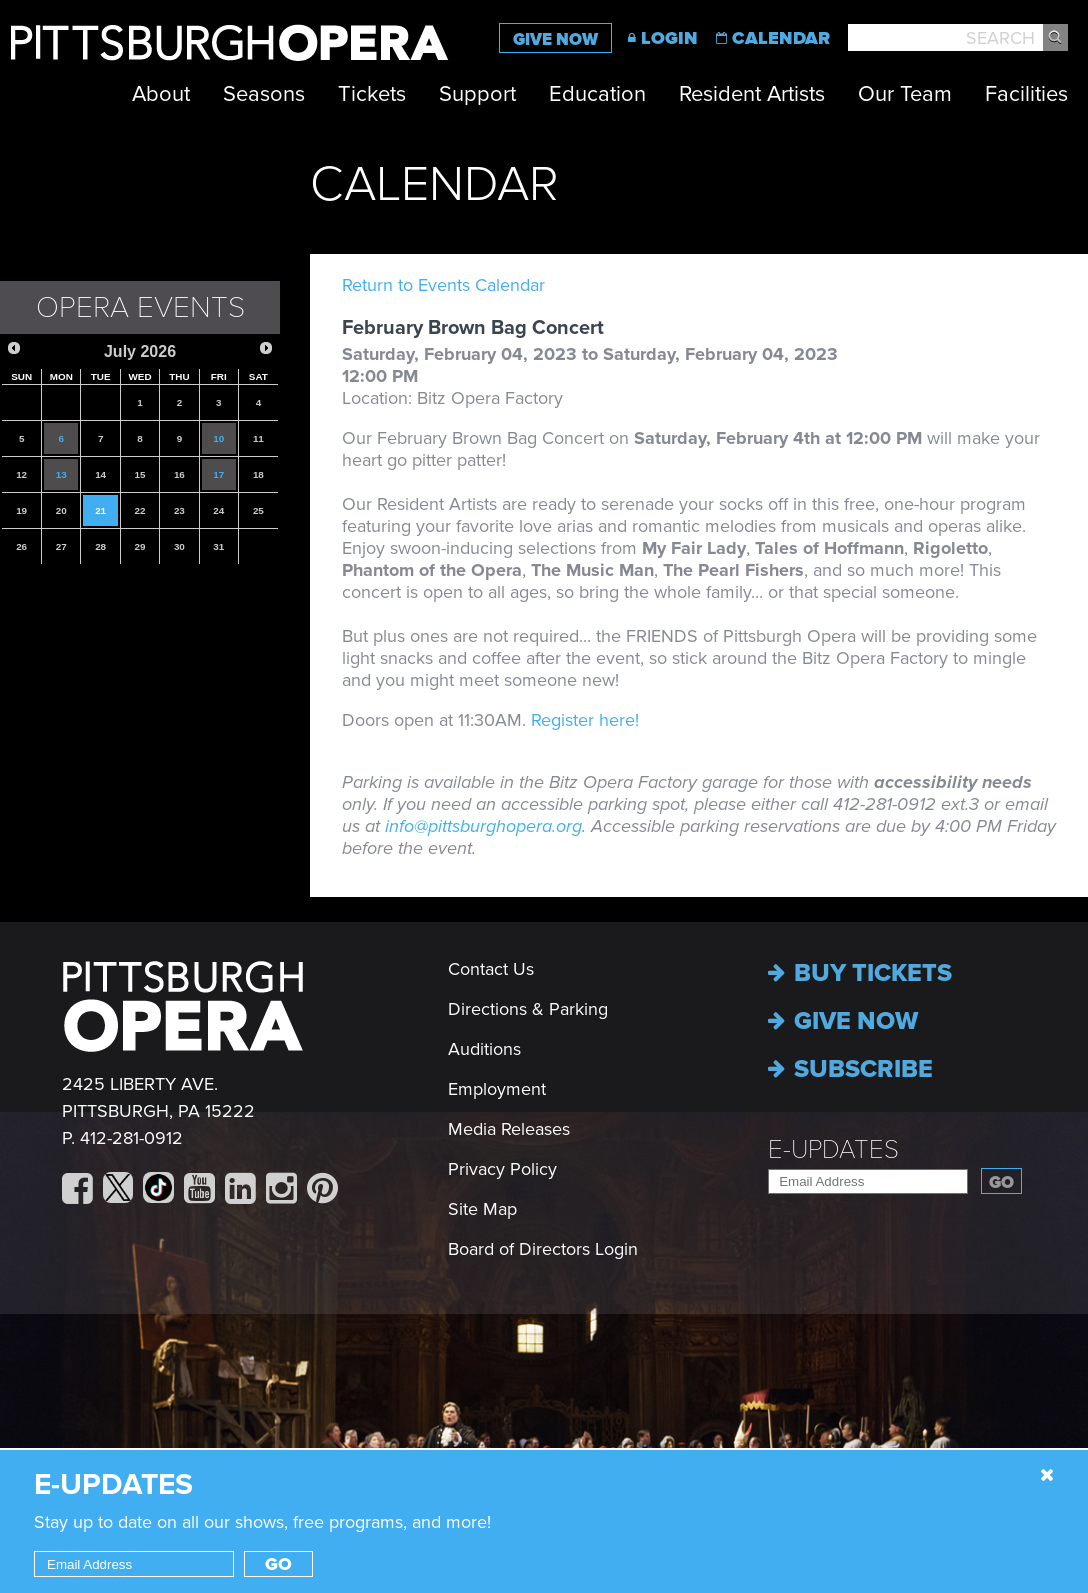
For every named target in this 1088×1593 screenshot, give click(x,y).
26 (21, 546)
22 (140, 510)
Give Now (555, 39)
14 (100, 474)
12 (21, 474)
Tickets (372, 94)
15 (140, 474)
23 (179, 510)
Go (1001, 1182)
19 (21, 510)
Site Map (482, 1209)
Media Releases (509, 1129)
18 (258, 474)
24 (218, 510)
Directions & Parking (528, 1009)
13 (61, 474)
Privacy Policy (502, 1169)
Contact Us (491, 969)
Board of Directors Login (543, 1249)
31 (218, 546)
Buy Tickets (860, 973)
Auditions (484, 1049)
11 (258, 438)
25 (258, 510)
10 (218, 438)
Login (669, 38)
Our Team (905, 94)
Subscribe (850, 1069)
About (161, 94)
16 (179, 474)
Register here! (585, 720)
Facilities (1026, 94)
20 (61, 510)
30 (179, 546)
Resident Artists (752, 94)
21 (100, 510)
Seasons (264, 94)
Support (477, 94)
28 (100, 546)
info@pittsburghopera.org (483, 826)
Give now (843, 1021)
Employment (497, 1089)
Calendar (781, 38)
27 (61, 546)
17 (218, 474)
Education (597, 94)
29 (140, 546)
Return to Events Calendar (443, 285)
